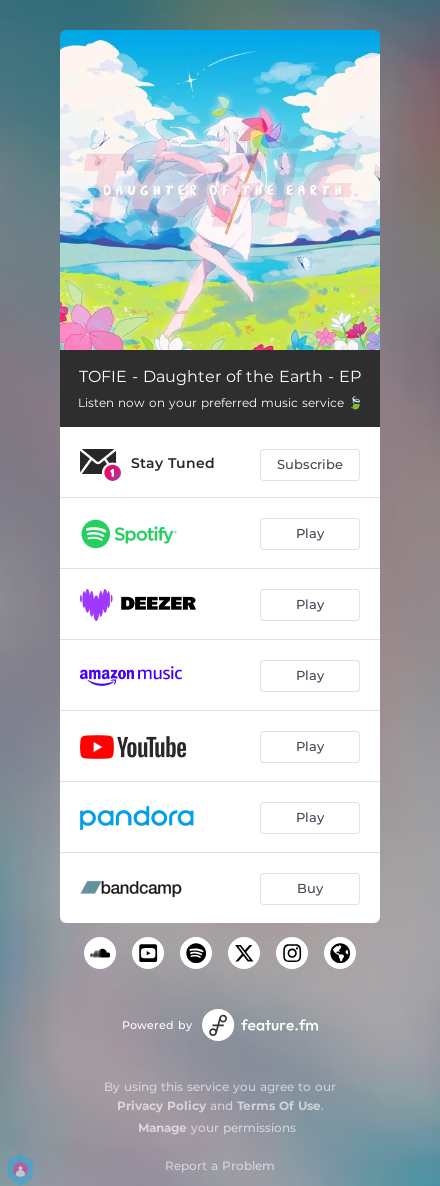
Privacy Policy (161, 1105)
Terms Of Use (279, 1105)
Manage (162, 1127)
